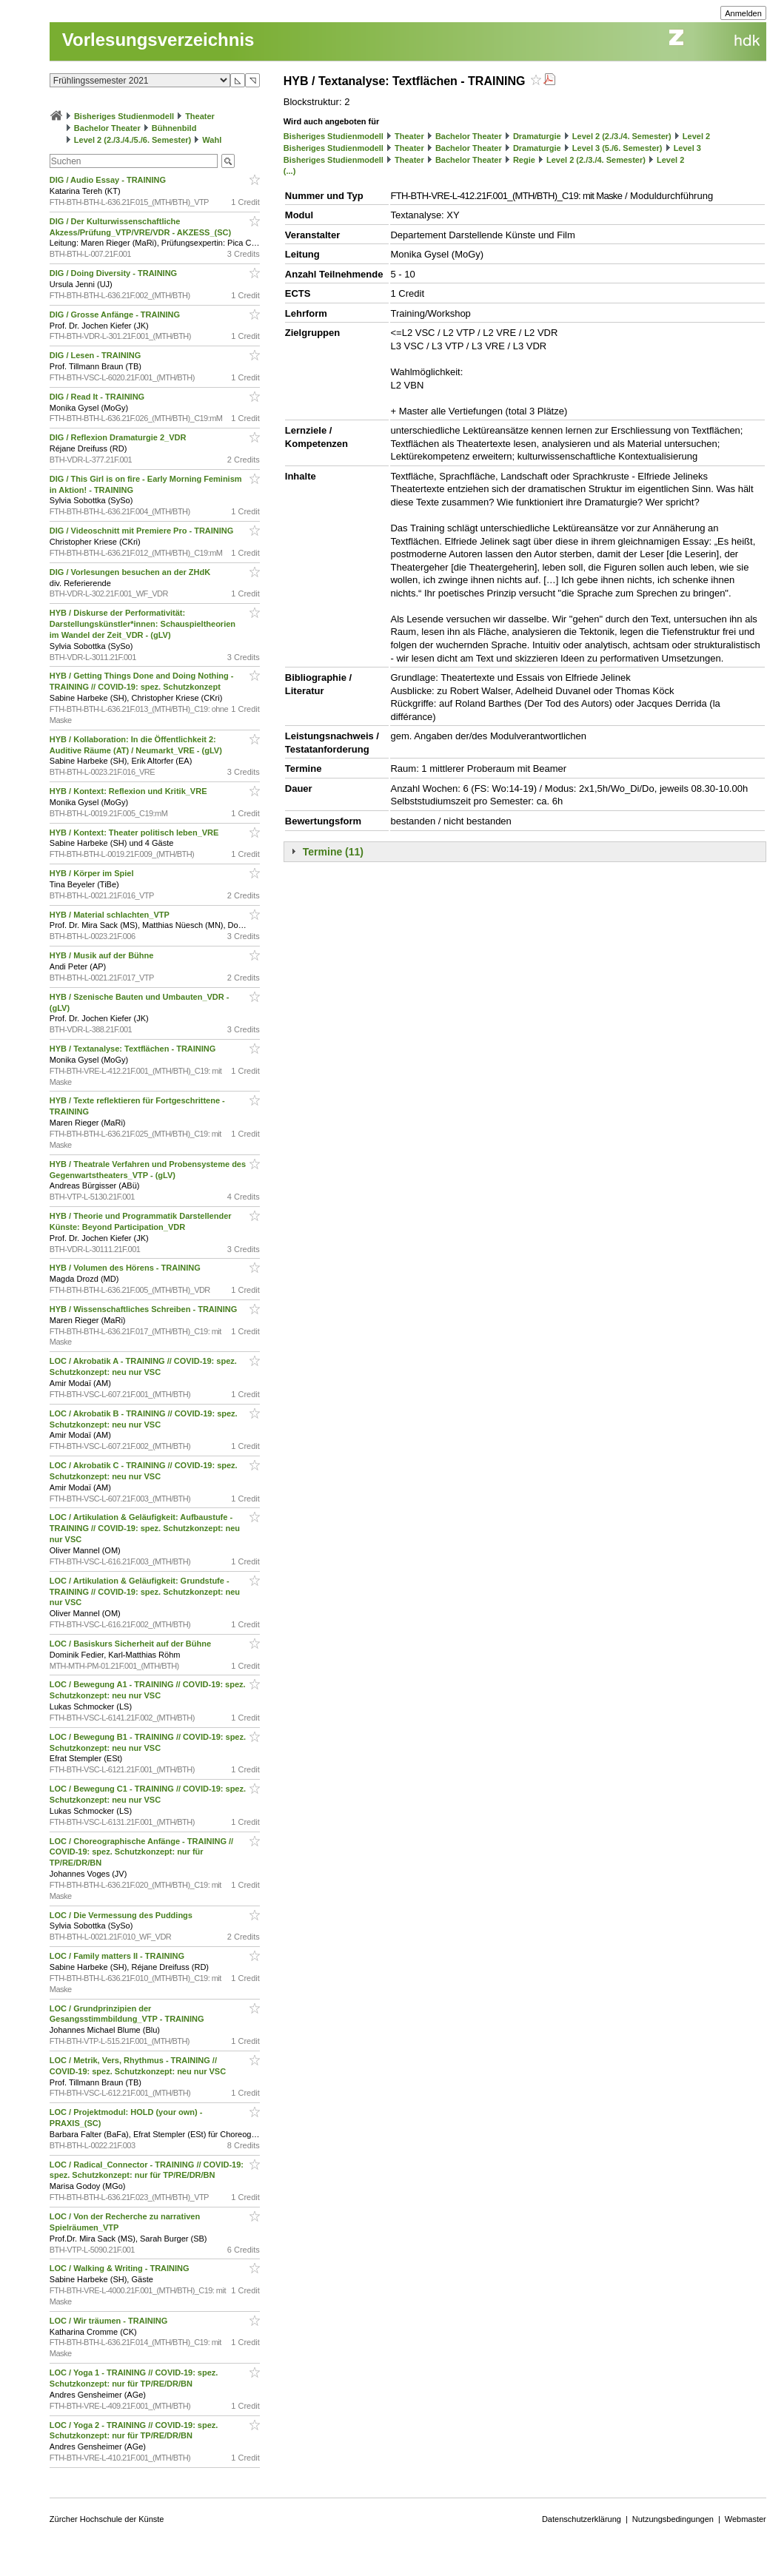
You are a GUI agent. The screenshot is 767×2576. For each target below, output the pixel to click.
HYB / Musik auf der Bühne (103, 955)
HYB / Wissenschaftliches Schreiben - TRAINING (145, 1309)
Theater (200, 116)
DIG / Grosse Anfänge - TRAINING (116, 314)
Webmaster (745, 2519)
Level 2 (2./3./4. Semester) (621, 136)
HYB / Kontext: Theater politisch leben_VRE (135, 832)
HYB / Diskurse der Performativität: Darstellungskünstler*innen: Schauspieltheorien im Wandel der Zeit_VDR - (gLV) (142, 623)
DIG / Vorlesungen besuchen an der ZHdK (131, 572)
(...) (290, 171)
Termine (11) (333, 852)
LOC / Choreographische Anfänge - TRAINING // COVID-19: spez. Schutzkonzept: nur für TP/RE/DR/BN (141, 1852)
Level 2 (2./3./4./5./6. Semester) (132, 139)
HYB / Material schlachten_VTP (111, 914)
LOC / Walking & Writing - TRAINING (121, 2268)
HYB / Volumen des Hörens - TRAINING (126, 1267)
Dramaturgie (537, 136)
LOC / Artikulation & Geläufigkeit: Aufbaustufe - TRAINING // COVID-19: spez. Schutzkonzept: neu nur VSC (145, 1528)
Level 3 (687, 148)
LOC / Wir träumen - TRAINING (110, 2320)
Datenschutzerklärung (581, 2519)
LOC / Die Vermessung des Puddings (122, 1915)
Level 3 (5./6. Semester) (617, 148)
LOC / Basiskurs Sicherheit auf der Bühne (131, 1643)
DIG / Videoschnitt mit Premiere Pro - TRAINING (143, 530)
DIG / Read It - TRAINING (98, 396)
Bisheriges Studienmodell (124, 116)
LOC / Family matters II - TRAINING (118, 1955)
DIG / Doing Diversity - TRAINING (114, 273)
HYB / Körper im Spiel (93, 873)
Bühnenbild (174, 128)
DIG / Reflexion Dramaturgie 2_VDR (119, 437)
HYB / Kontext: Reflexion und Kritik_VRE (130, 791)
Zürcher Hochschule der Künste (107, 2519)
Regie (524, 159)
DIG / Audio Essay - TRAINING (109, 179)
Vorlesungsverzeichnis (158, 40)
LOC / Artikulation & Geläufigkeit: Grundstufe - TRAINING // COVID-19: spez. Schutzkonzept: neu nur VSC (145, 1591)
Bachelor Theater (107, 128)
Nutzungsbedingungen (673, 2519)
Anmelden (743, 13)
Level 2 (696, 136)
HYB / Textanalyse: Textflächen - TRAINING (134, 1048)
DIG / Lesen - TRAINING (97, 355)
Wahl (211, 139)
